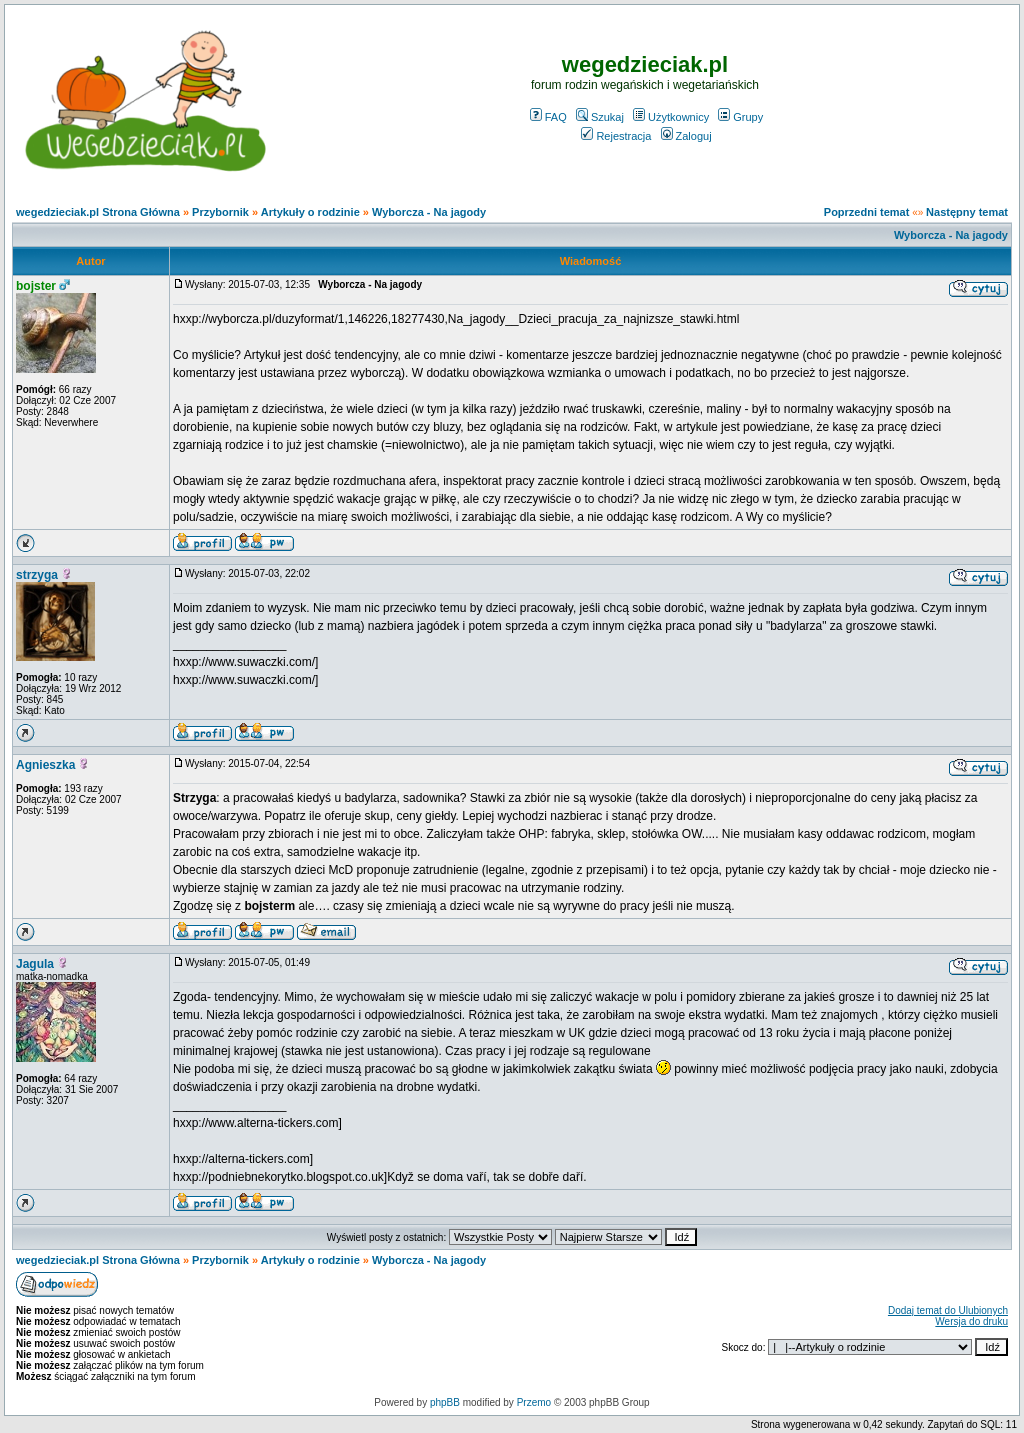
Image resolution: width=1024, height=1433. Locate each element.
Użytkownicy (671, 117)
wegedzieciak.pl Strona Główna (98, 212)
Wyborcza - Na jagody (429, 212)
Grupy (740, 117)
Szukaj (600, 117)
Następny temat (967, 212)
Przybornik (220, 212)
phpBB (445, 1402)
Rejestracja (616, 136)
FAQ (548, 117)
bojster (36, 286)
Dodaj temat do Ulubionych (948, 1310)
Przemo (534, 1402)
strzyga (37, 575)
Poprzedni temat (867, 212)
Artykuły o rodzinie (310, 212)
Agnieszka (45, 765)
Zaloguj (686, 136)
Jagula (35, 964)
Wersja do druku (971, 1321)
